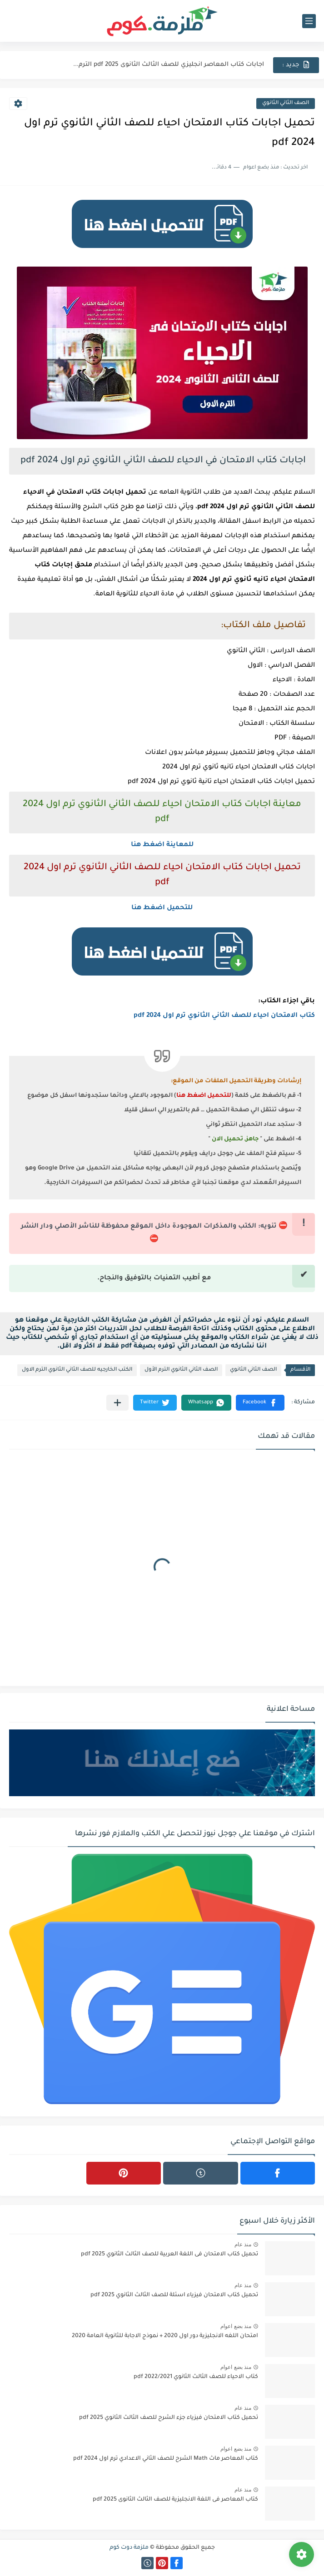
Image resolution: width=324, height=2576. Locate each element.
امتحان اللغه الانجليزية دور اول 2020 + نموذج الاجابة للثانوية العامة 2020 (165, 2336)
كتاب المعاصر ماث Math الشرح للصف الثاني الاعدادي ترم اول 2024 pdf (165, 2459)
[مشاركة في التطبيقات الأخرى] (117, 1403)
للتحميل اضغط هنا (162, 908)
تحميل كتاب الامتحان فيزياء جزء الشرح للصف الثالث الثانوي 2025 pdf (168, 2418)
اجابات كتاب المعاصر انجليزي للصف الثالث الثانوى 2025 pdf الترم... (168, 64)
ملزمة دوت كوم (129, 2548)
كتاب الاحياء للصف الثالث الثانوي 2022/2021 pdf (196, 2377)
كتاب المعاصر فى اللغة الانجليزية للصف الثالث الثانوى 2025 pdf (175, 2500)
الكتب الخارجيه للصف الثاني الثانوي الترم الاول (77, 1370)
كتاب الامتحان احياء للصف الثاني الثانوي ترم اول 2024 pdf (224, 1016)
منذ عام (242, 2244)
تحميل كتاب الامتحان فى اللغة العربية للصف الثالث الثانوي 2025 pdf (169, 2254)
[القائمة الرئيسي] (309, 21)
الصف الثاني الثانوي (285, 103)
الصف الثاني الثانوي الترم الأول (181, 1370)
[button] (260, 1403)
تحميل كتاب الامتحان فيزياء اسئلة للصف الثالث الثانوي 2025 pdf (174, 2295)
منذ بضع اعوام (235, 2326)
